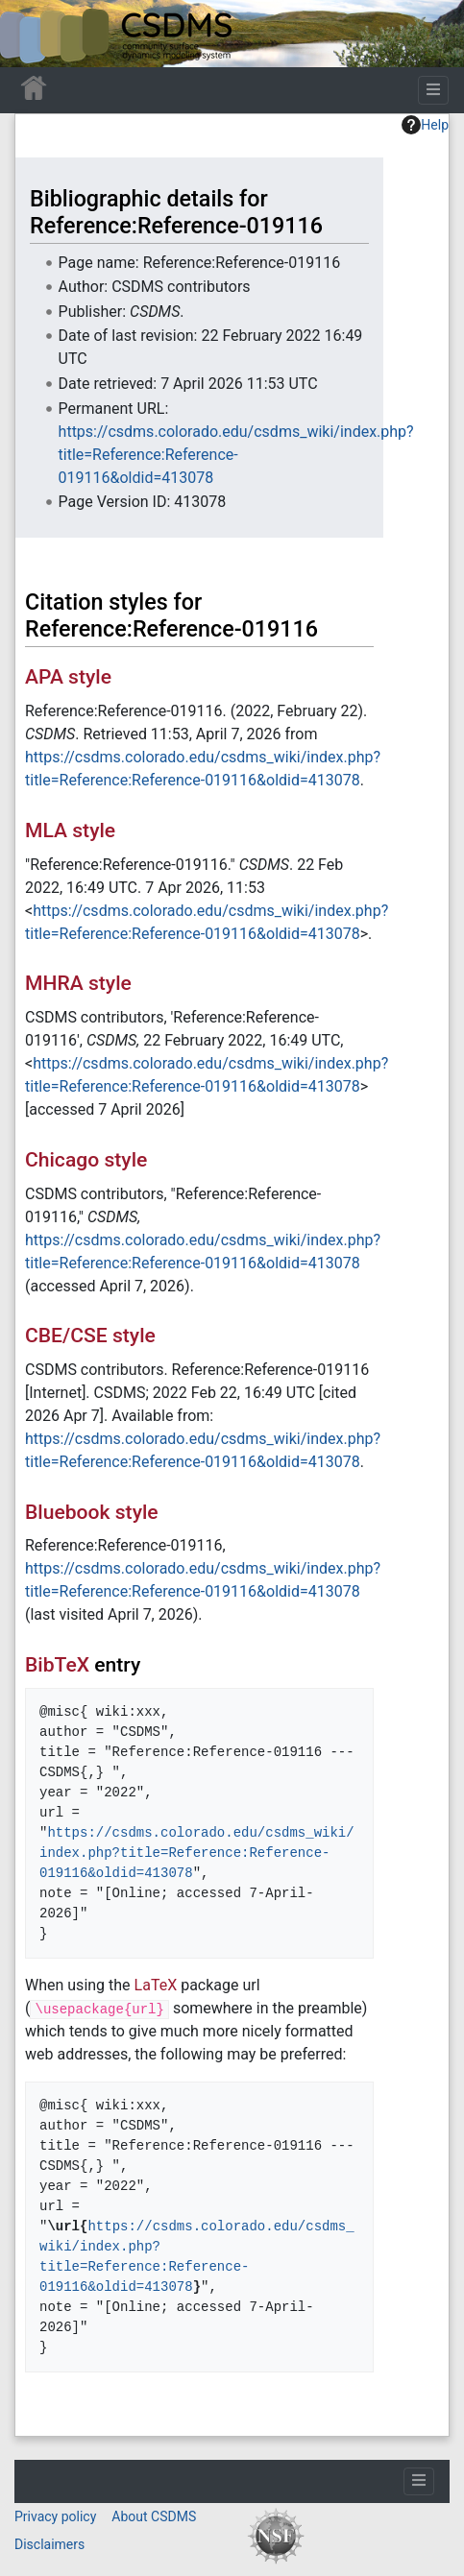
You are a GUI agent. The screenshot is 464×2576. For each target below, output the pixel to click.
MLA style (70, 830)
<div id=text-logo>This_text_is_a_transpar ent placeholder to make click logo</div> (30, 33)
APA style (68, 676)
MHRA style (78, 983)
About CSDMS (153, 2516)
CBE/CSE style (90, 1335)
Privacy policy (55, 2516)
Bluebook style (92, 1512)
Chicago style (86, 1159)
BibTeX (57, 1664)
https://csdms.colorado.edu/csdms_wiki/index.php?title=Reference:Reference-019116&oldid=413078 (236, 454)
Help (425, 124)
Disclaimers (49, 2544)
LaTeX (156, 1985)
